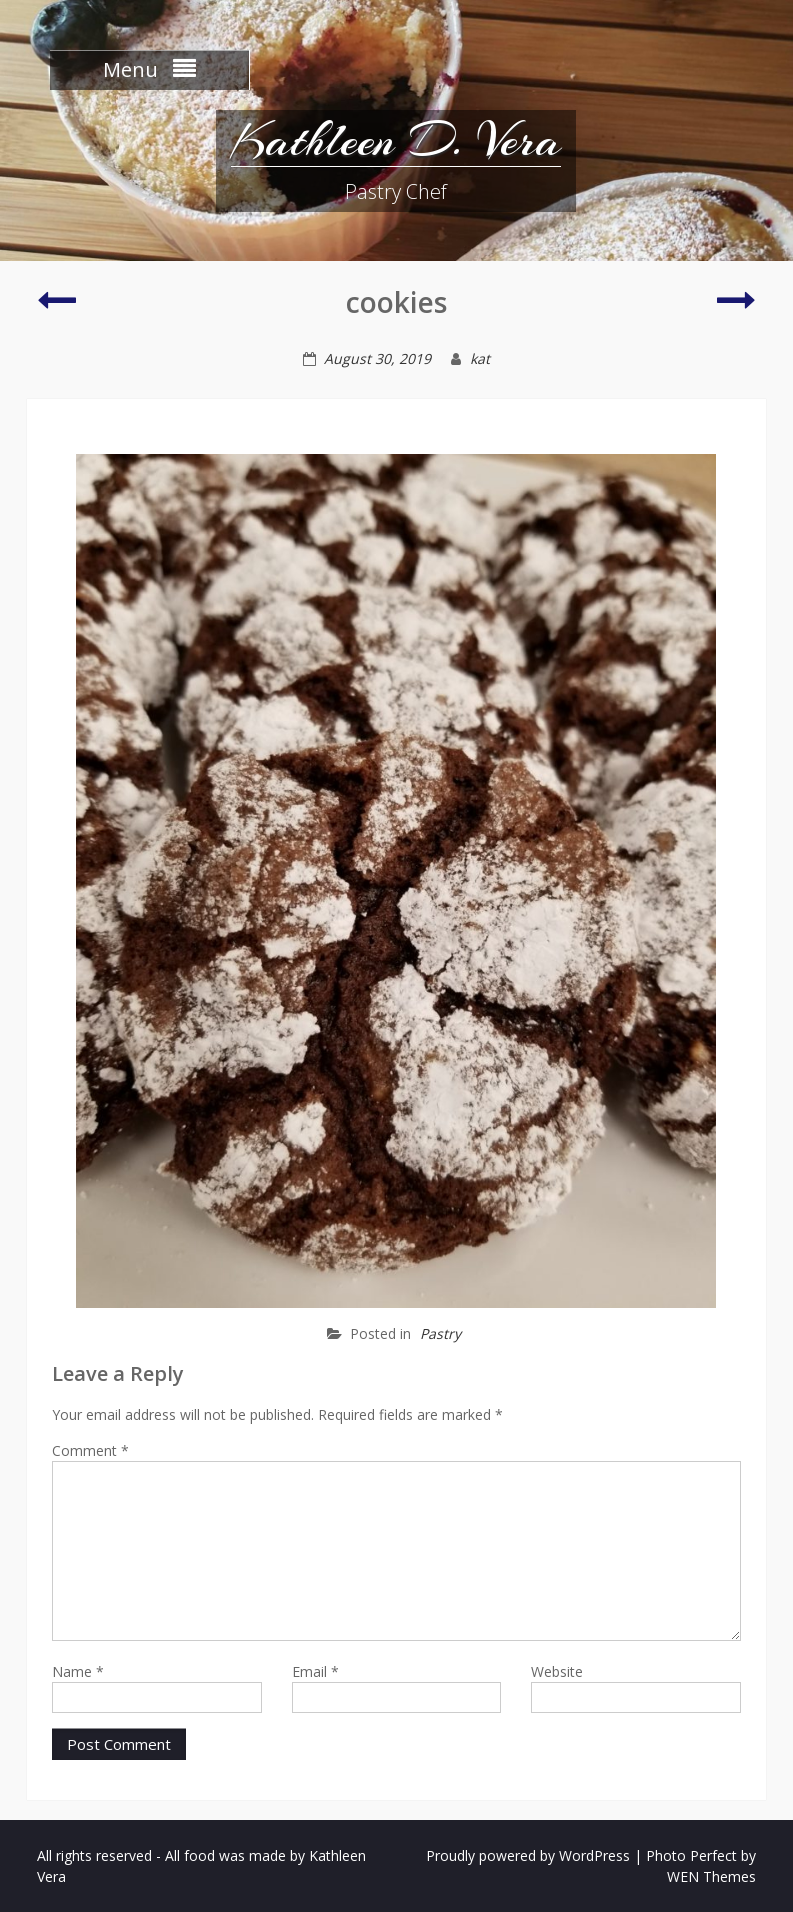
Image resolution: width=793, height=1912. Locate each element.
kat (480, 358)
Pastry (440, 1333)
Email (315, 1671)
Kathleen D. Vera (396, 140)
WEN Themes (711, 1876)
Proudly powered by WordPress (528, 1855)
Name (78, 1671)
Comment (90, 1450)
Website (557, 1671)
